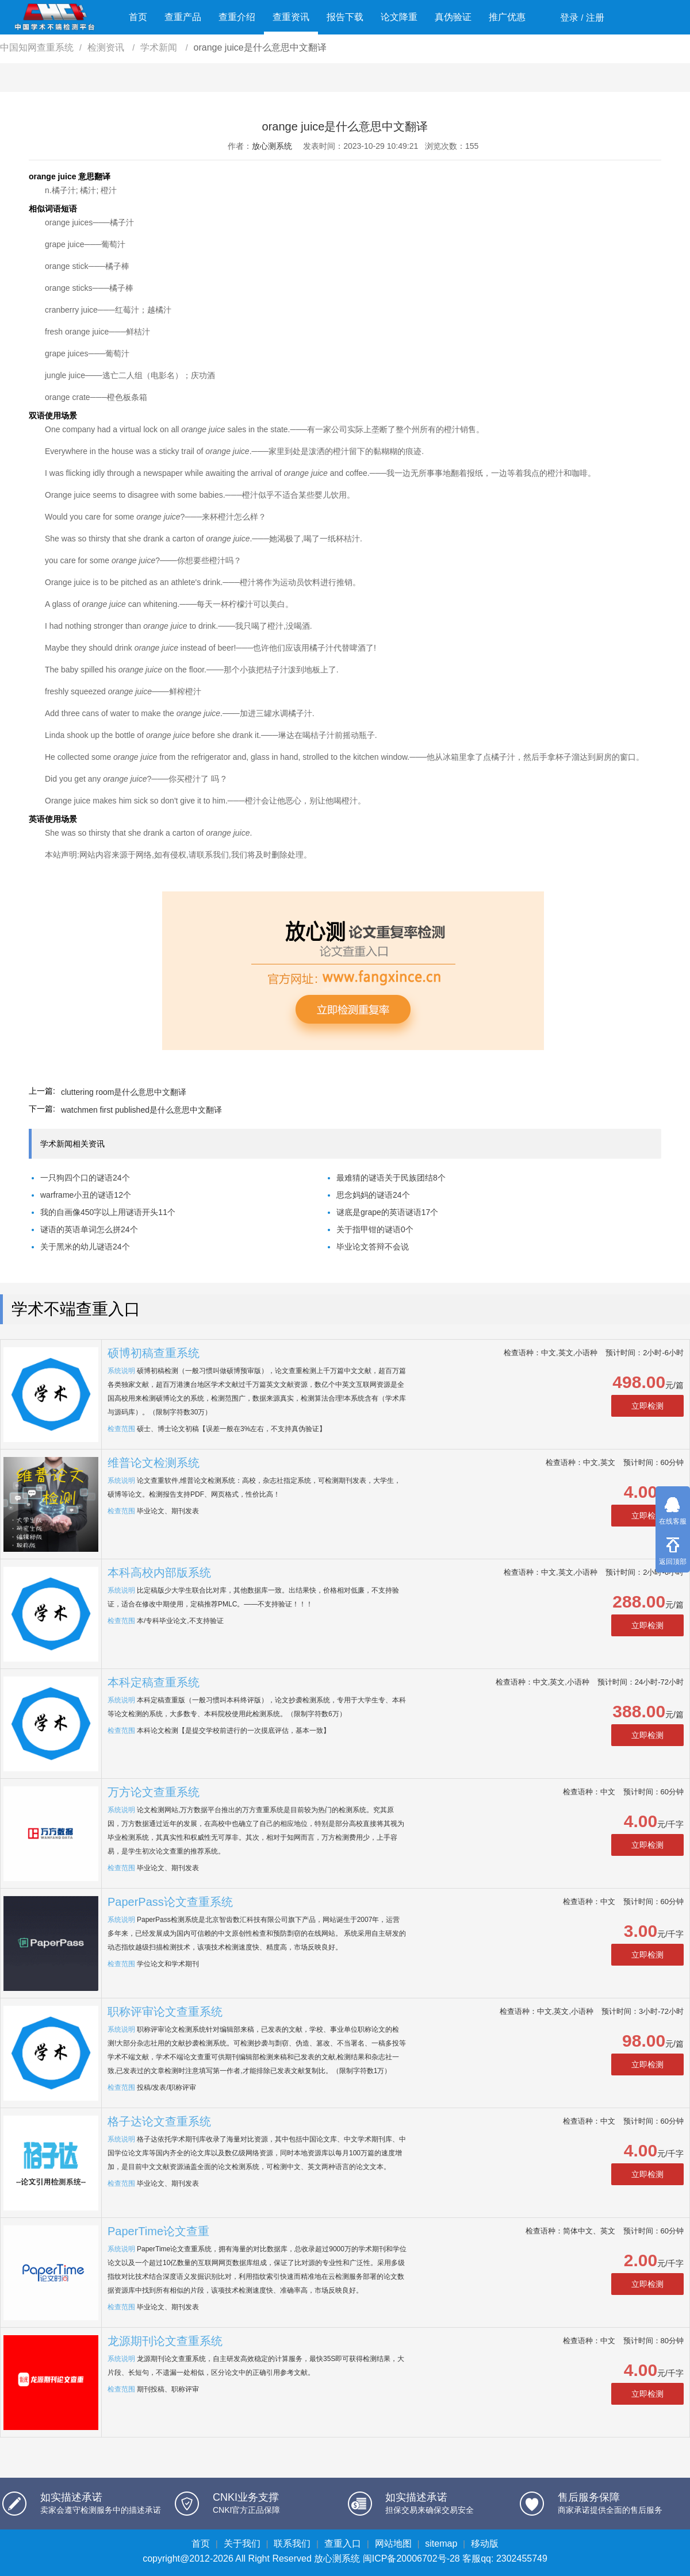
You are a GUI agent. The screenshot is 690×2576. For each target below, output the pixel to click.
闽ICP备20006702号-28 (411, 2558)
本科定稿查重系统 (154, 1682)
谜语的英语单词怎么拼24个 (89, 1229)
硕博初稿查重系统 (154, 1353)
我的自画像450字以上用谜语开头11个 (107, 1212)
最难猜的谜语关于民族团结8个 (391, 1177)
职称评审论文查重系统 (165, 2011)
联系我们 (292, 2543)
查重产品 (182, 17)
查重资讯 (291, 17)
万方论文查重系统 (154, 1792)
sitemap (441, 2543)
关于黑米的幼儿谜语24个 (85, 1246)
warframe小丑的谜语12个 (85, 1194)
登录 (569, 17)
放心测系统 (272, 146)
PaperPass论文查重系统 (170, 1902)
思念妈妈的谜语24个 (373, 1194)
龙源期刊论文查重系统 (165, 2341)
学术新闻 (159, 47)
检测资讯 (106, 47)
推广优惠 (507, 17)
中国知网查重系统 (37, 47)
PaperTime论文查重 (158, 2231)
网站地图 (393, 2543)
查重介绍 (236, 17)
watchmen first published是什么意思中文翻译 (141, 1109)
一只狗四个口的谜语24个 (85, 1177)
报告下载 (345, 17)
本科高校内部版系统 (159, 1572)
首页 (138, 17)
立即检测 (647, 1405)
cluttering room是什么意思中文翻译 (124, 1092)
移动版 (485, 2543)
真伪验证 (453, 17)
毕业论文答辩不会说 (372, 1246)
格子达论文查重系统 (159, 2121)
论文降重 (399, 17)
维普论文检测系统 (154, 1462)
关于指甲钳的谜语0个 (374, 1229)
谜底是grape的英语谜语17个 (387, 1212)
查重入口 (342, 2543)
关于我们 (242, 2543)
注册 (595, 17)
